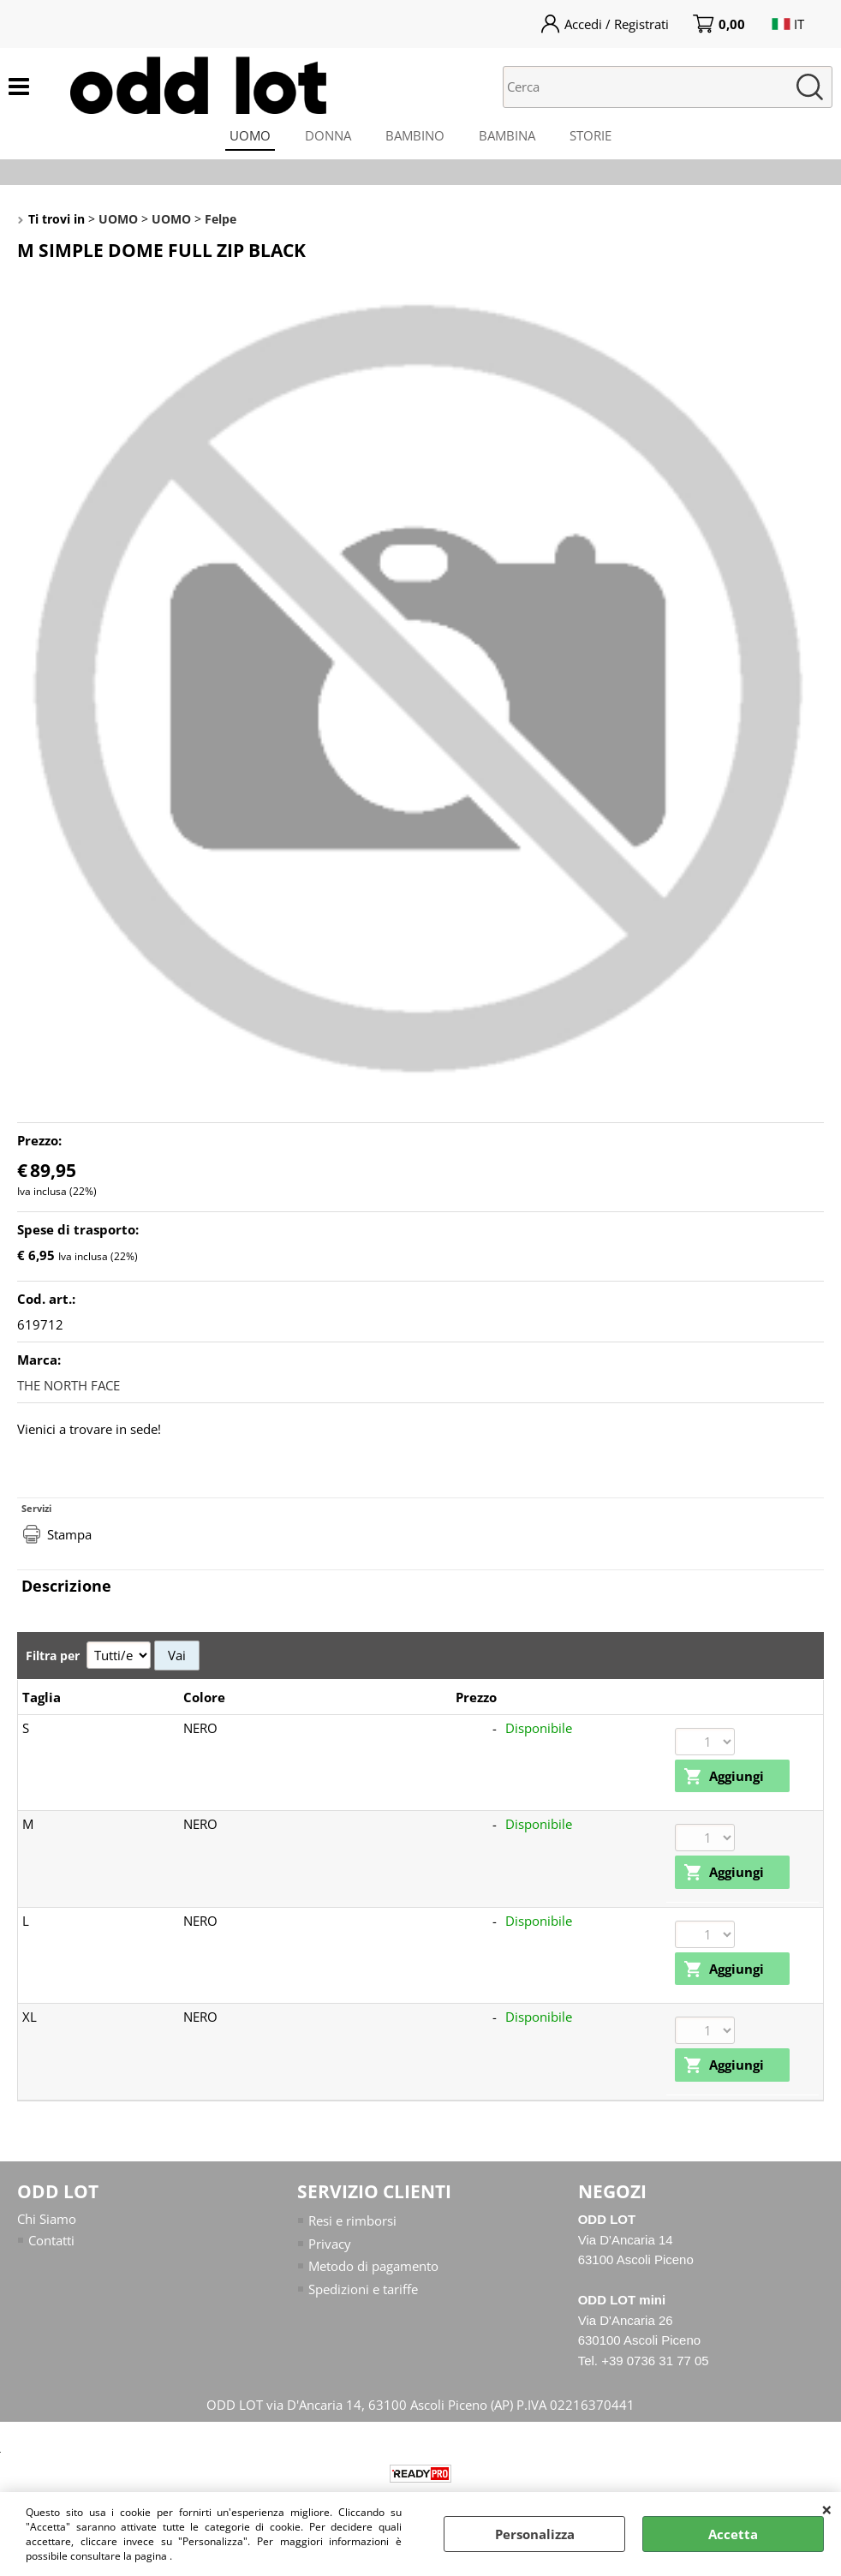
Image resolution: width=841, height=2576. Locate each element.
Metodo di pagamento (373, 2265)
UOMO (250, 135)
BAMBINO (414, 135)
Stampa (69, 1534)
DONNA (328, 135)
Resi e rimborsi (352, 2220)
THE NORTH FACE (68, 1385)
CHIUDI (826, 2509)
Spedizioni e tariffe (363, 2289)
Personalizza (535, 2534)
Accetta (733, 2534)
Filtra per (54, 1655)
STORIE (590, 135)
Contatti (51, 2240)
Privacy (329, 2243)
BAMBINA (507, 135)
